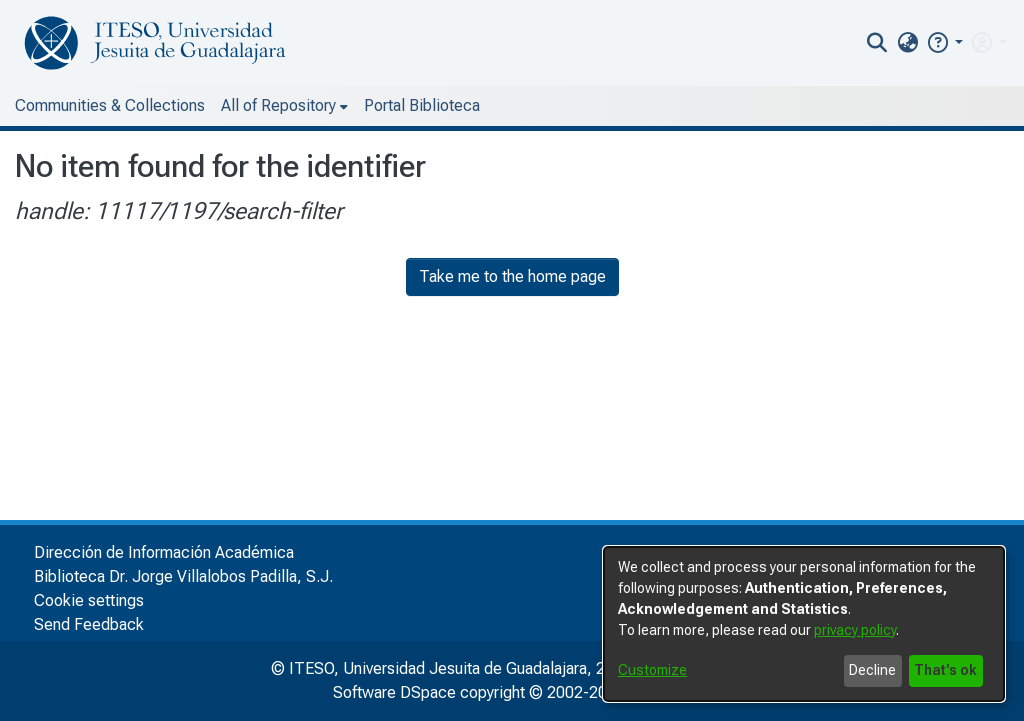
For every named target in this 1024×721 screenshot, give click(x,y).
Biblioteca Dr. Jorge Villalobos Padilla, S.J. (183, 576)
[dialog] (804, 624)
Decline (872, 670)
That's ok (945, 670)
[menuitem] (907, 43)
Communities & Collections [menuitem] (110, 105)
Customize (652, 670)
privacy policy (855, 630)
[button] (944, 42)
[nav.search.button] (877, 43)
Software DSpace (394, 692)
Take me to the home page (512, 276)
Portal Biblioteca (422, 105)
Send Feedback (89, 624)
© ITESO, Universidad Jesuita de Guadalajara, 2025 (451, 668)
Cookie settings (89, 600)
